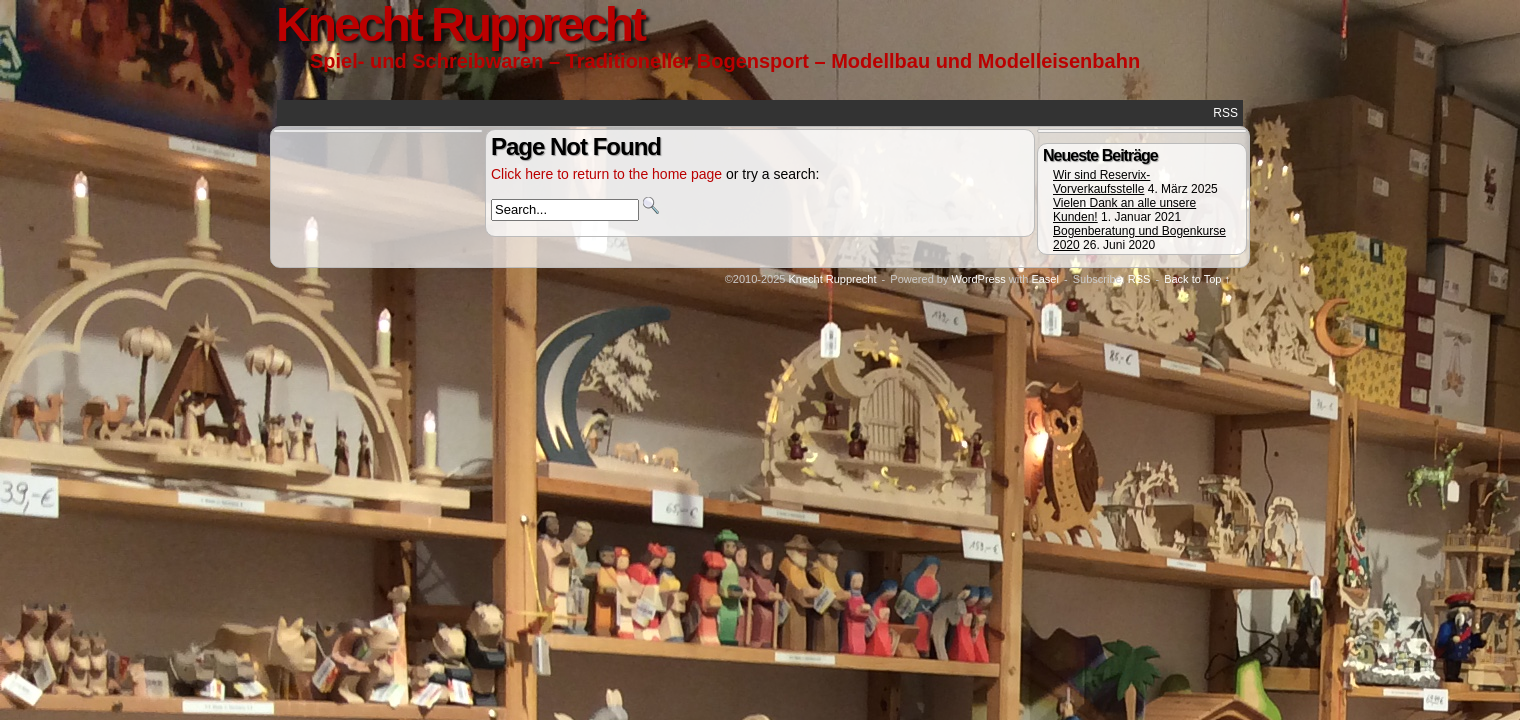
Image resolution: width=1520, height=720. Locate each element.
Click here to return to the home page (606, 174)
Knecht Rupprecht (832, 279)
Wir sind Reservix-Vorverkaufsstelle (1101, 182)
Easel (1045, 279)
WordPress (978, 279)
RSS (1225, 113)
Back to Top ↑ (1197, 279)
